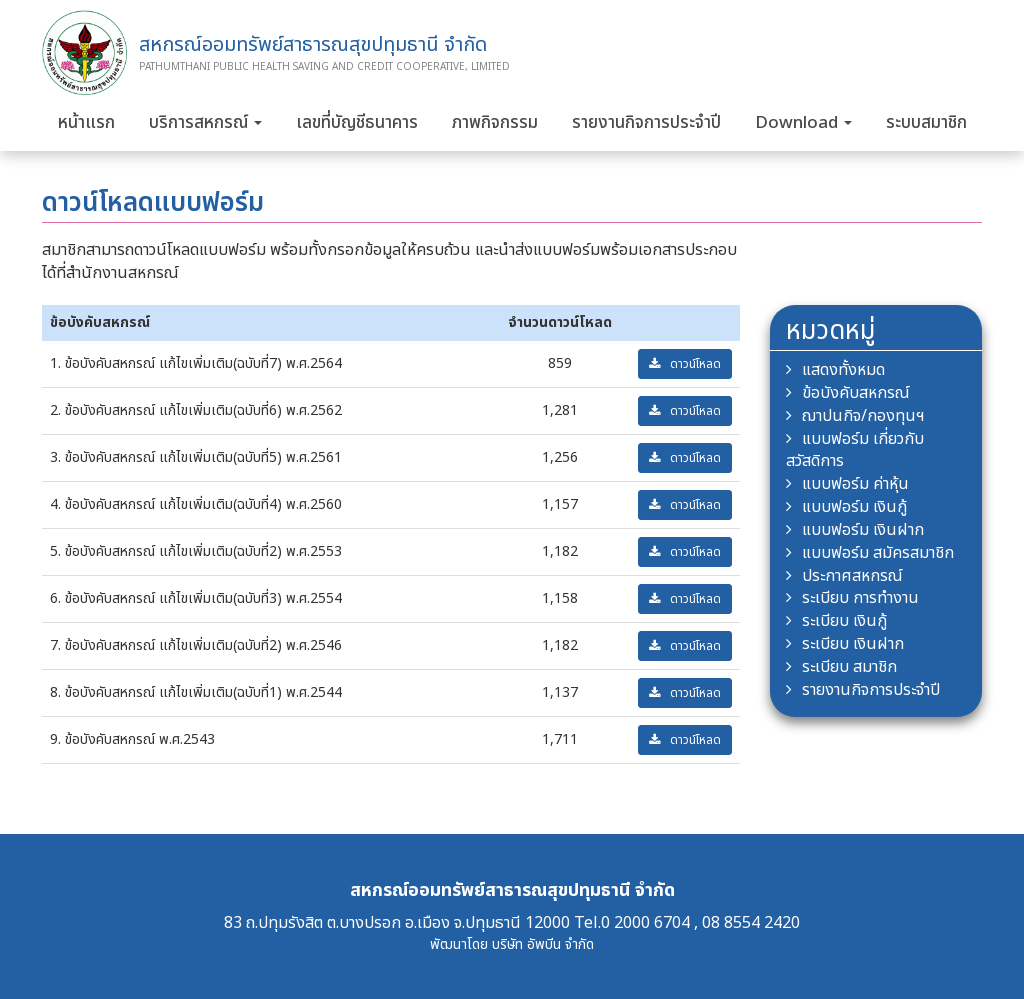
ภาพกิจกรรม (495, 123)
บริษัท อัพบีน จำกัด (543, 944)
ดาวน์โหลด (685, 364)
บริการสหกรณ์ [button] (205, 123)
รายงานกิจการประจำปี (646, 123)
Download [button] (803, 123)
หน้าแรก (86, 123)
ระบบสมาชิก (926, 123)
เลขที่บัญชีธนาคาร (357, 123)
